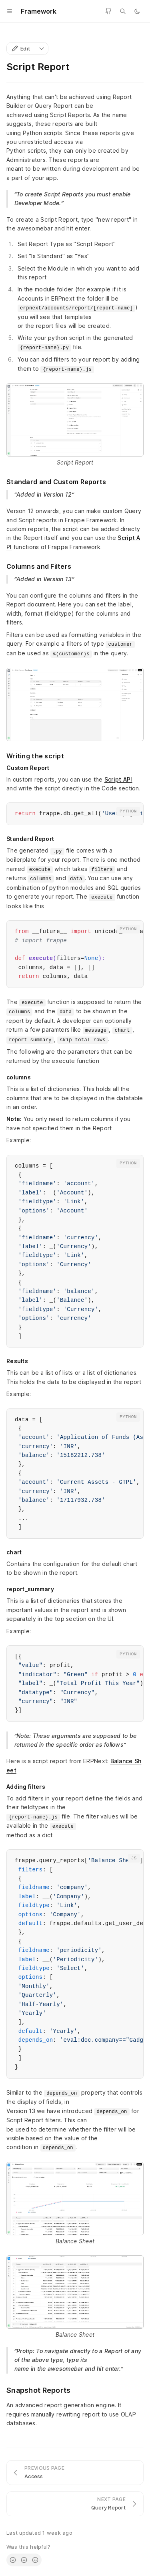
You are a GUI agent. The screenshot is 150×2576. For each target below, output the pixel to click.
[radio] (12, 2560)
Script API (118, 779)
